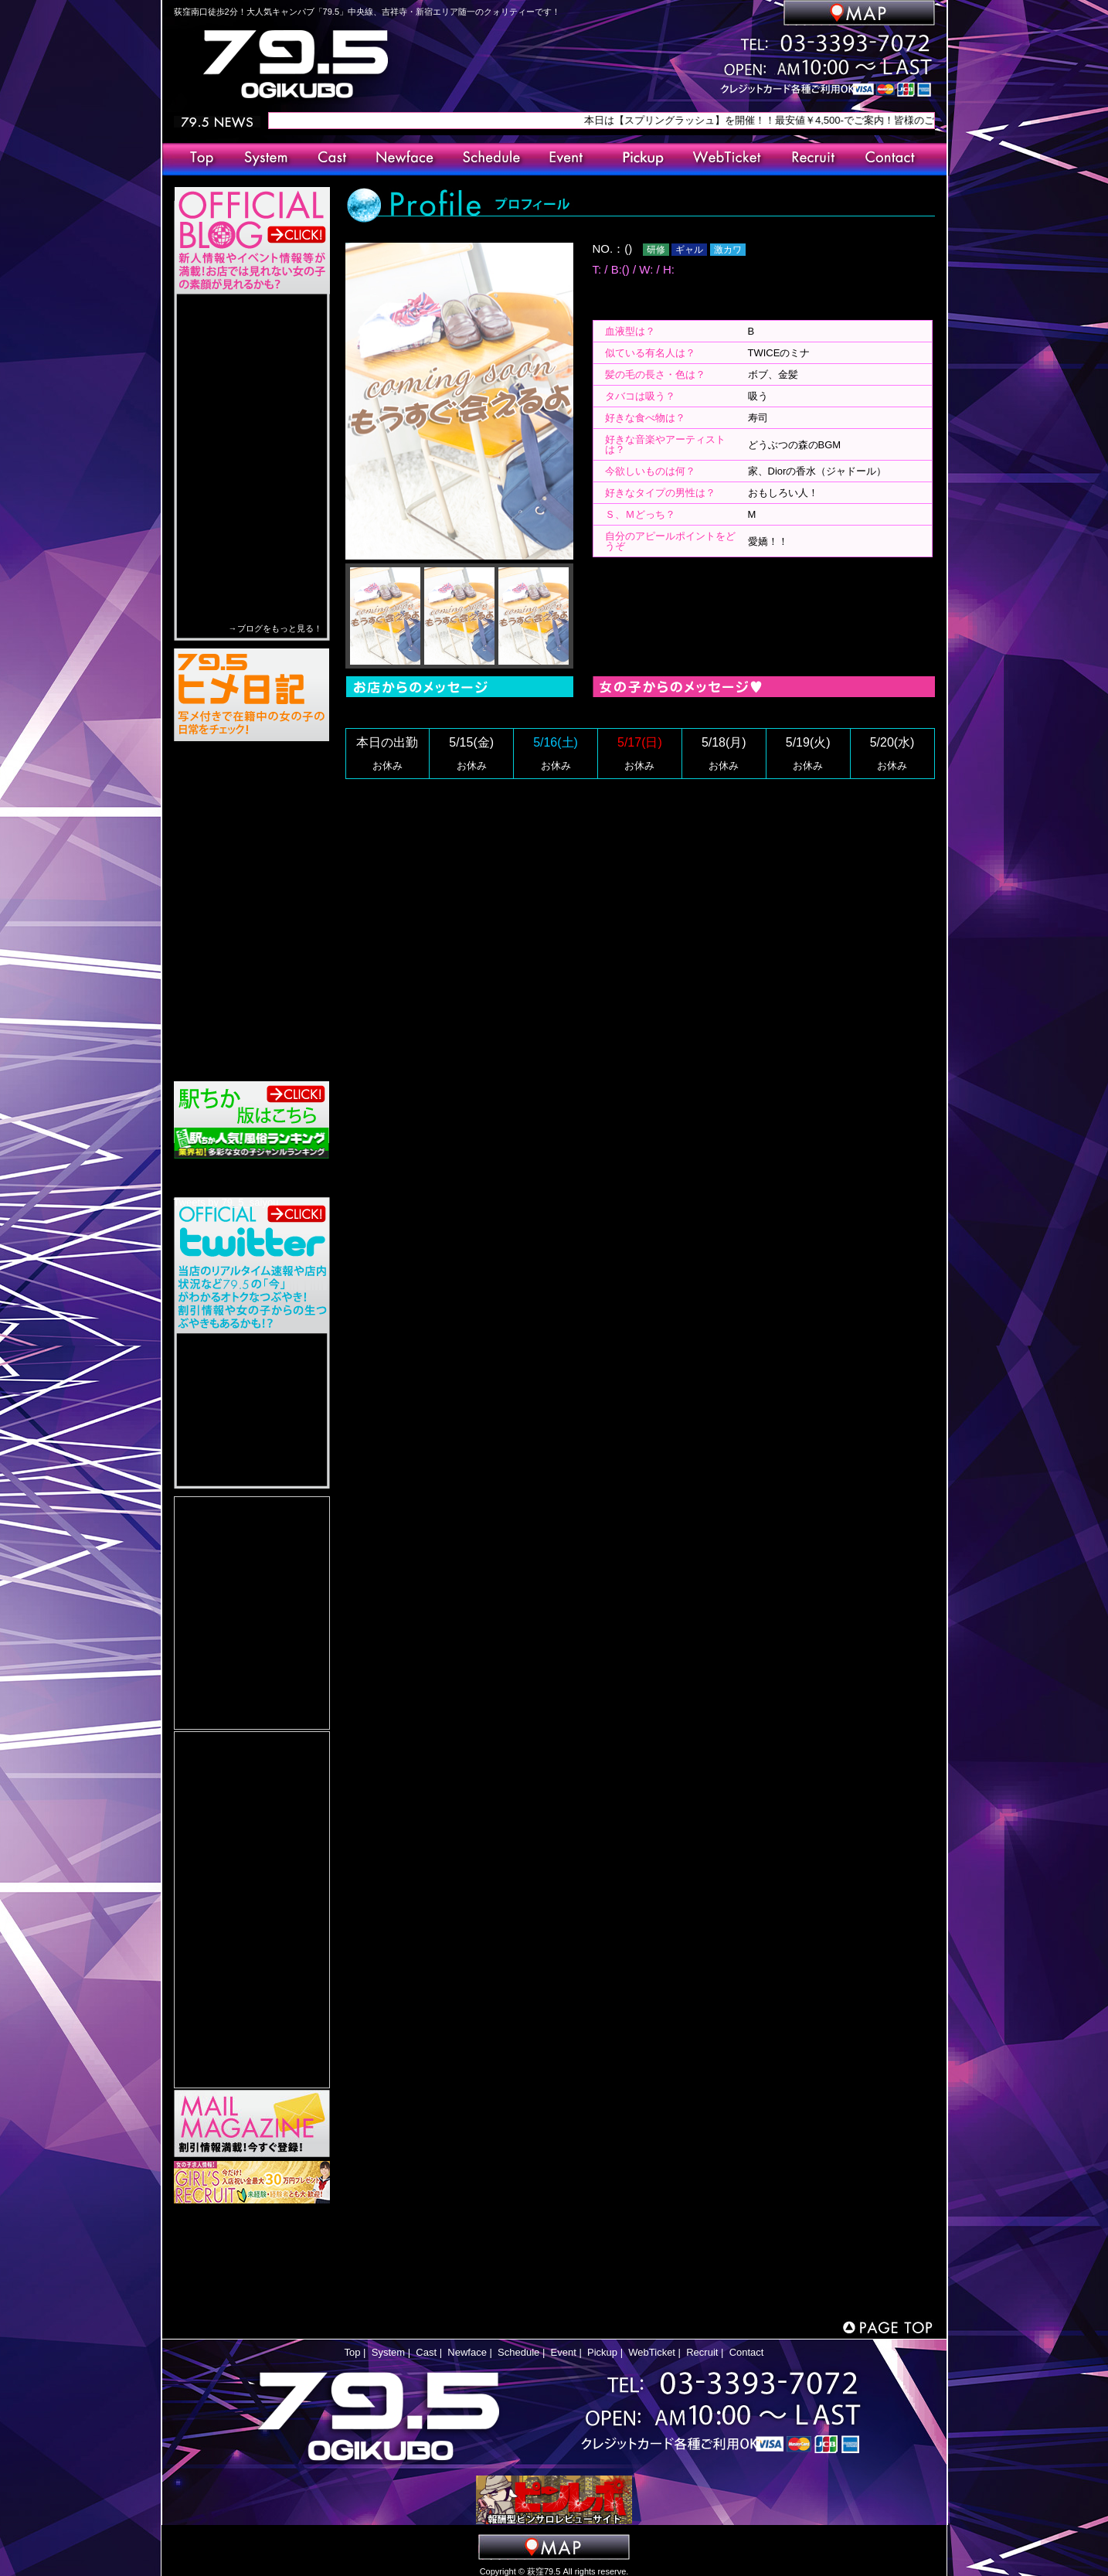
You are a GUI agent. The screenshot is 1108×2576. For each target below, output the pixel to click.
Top (353, 2352)
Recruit (702, 2352)
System (388, 2352)
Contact (746, 2352)
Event (563, 2352)
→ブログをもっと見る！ (275, 628)
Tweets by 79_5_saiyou (226, 1202)
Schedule (518, 2352)
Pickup (602, 2352)
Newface (467, 2352)
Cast (426, 2352)
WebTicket (651, 2352)
